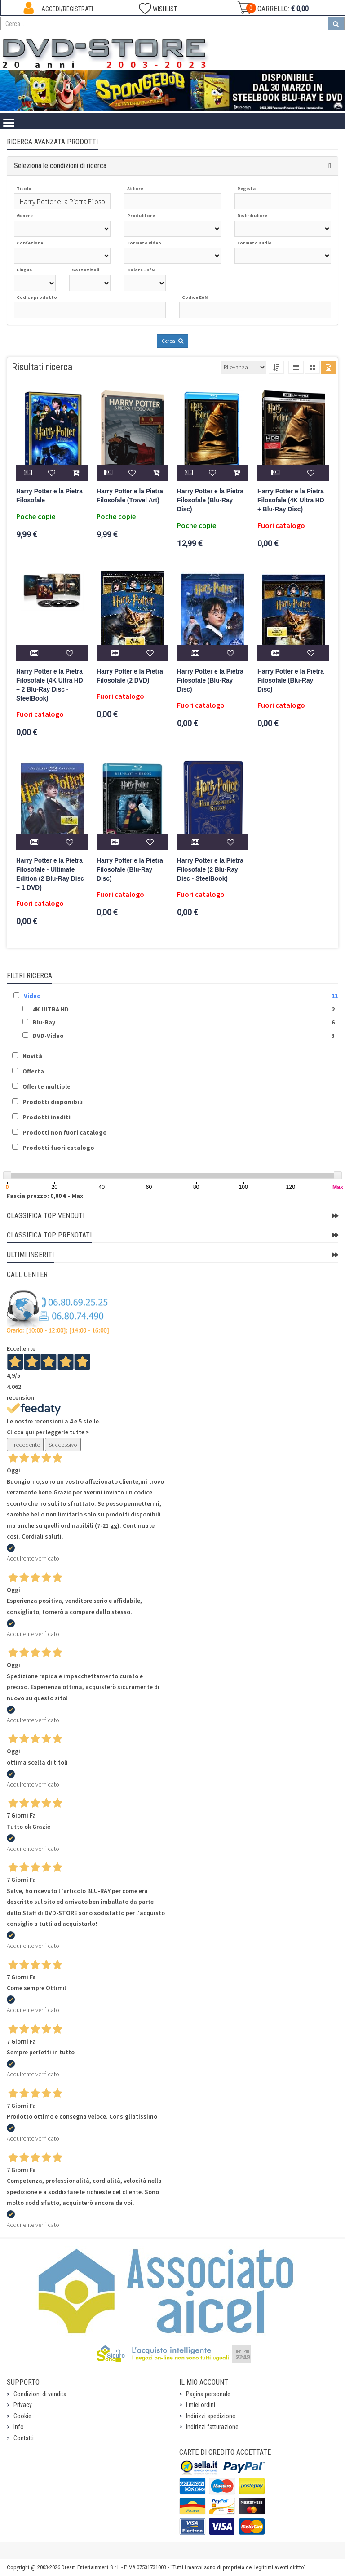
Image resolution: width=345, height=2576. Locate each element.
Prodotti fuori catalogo (58, 1148)
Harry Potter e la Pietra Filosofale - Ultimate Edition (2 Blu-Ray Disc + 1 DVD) (50, 874)
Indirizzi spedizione (210, 2416)
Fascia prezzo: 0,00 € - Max (45, 1196)
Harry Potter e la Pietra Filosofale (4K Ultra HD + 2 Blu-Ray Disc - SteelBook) (49, 685)
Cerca (172, 340)
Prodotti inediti (46, 1117)
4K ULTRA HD (51, 1009)
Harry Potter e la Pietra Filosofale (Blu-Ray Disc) (210, 500)
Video (32, 996)
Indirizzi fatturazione (212, 2426)
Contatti (23, 2438)
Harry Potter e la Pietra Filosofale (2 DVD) (130, 676)
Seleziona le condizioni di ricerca (60, 165)
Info (18, 2426)
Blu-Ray (44, 1022)
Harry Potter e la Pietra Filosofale (49, 496)
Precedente (25, 1445)
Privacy (22, 2404)
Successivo (63, 1445)
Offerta (33, 1071)
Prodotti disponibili (52, 1102)
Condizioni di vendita (39, 2394)
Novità (32, 1056)
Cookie (22, 2416)
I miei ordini (200, 2404)
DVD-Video (48, 1036)
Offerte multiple (46, 1086)
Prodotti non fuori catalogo (64, 1132)
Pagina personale (208, 2394)
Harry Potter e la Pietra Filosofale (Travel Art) (130, 496)
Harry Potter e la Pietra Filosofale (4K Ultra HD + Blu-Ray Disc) (290, 500)
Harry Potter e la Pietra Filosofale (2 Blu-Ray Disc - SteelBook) (210, 869)
